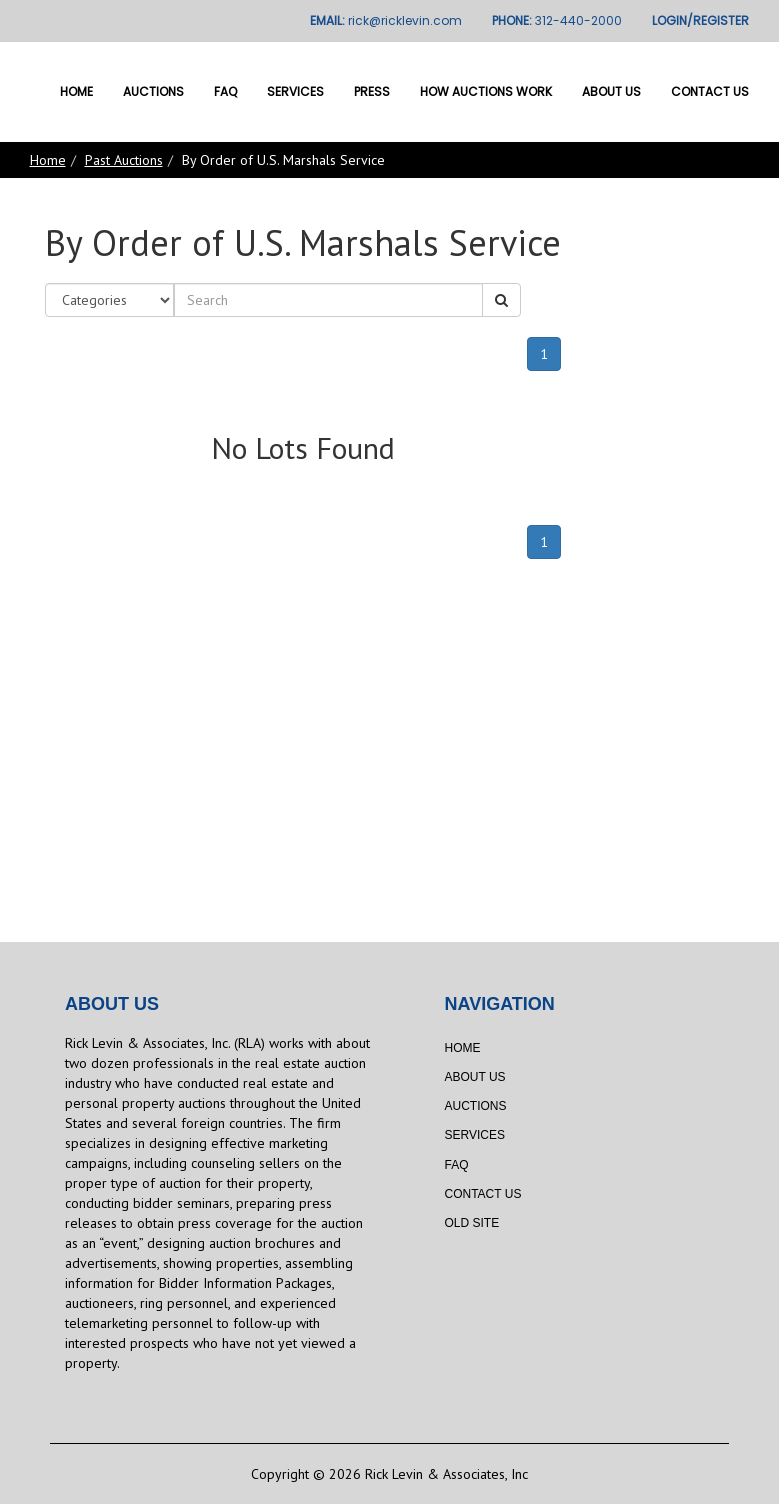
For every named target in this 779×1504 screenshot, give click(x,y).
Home (76, 91)
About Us (611, 91)
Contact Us (710, 91)
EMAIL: (386, 20)
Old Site (472, 1223)
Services (295, 91)
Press (372, 91)
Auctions (153, 91)
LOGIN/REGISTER (700, 20)
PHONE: (557, 20)
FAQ (225, 91)
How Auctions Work (486, 91)
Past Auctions (124, 160)
